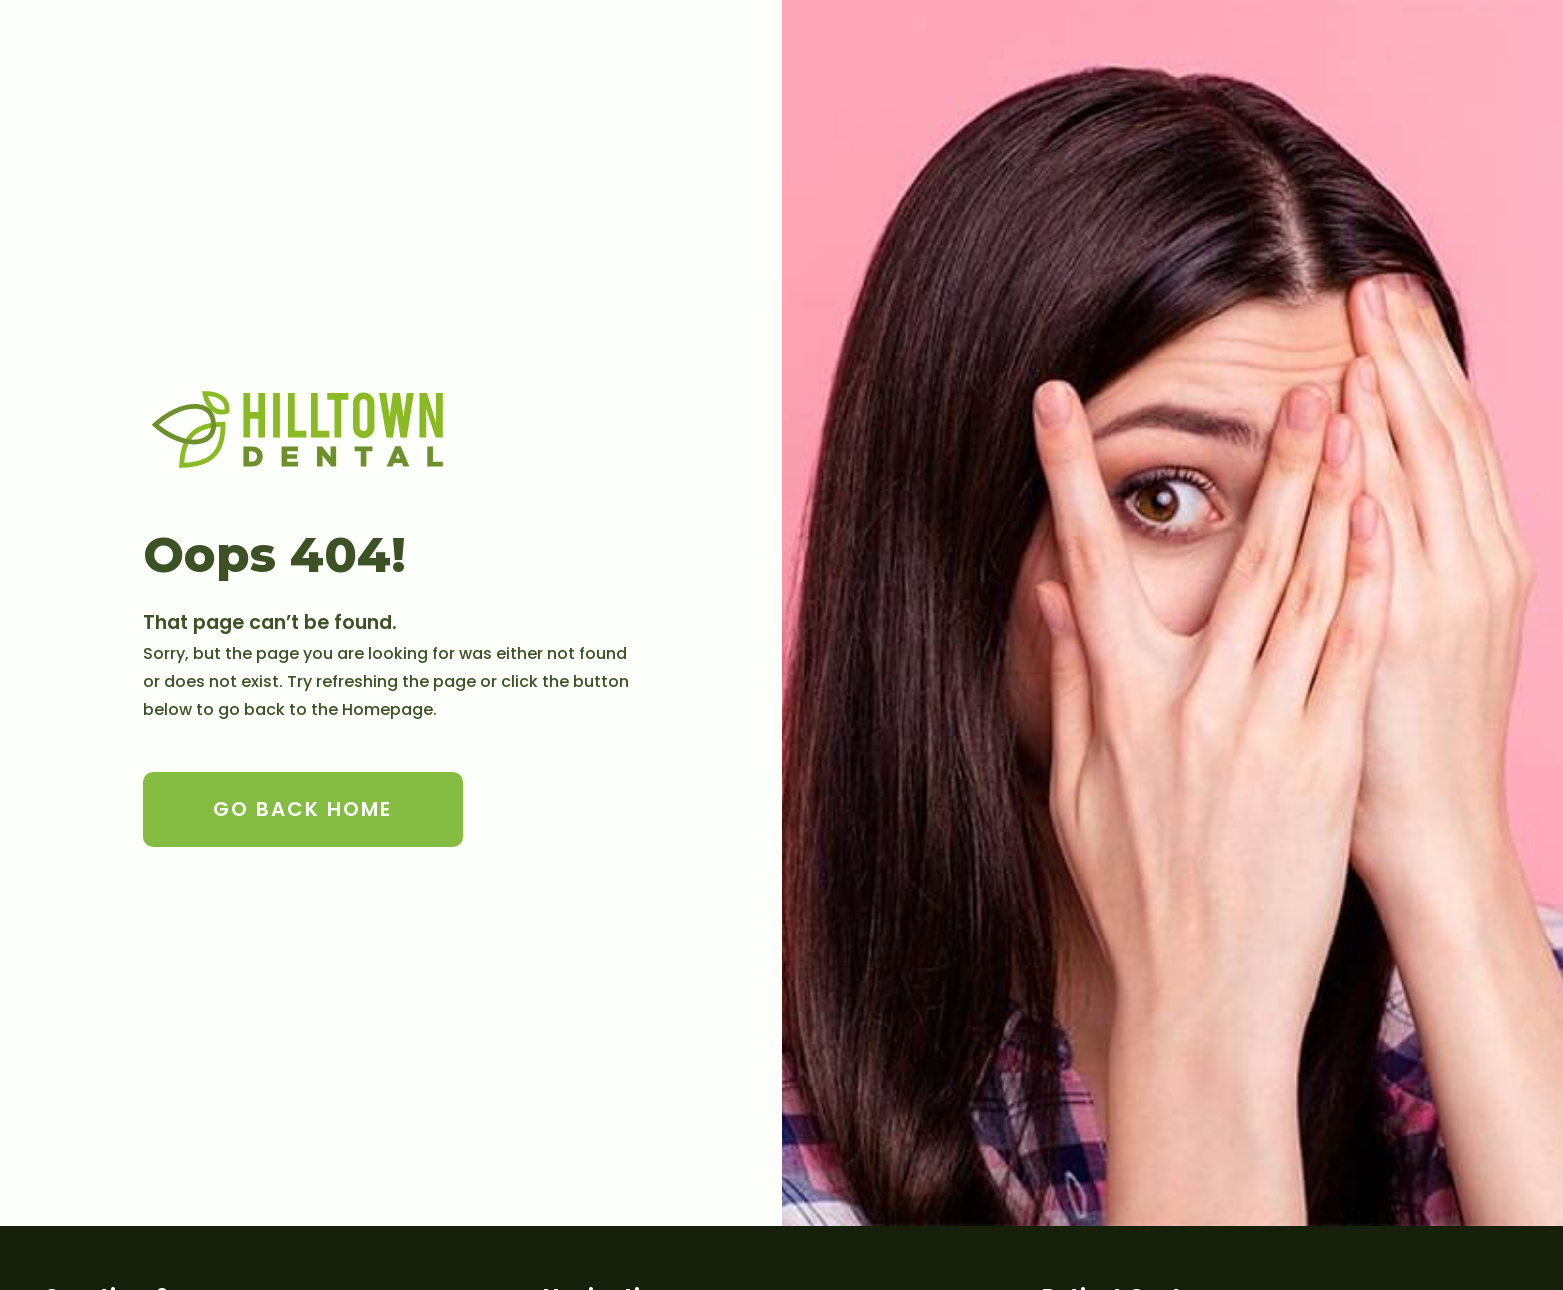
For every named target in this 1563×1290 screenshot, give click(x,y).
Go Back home (302, 809)
